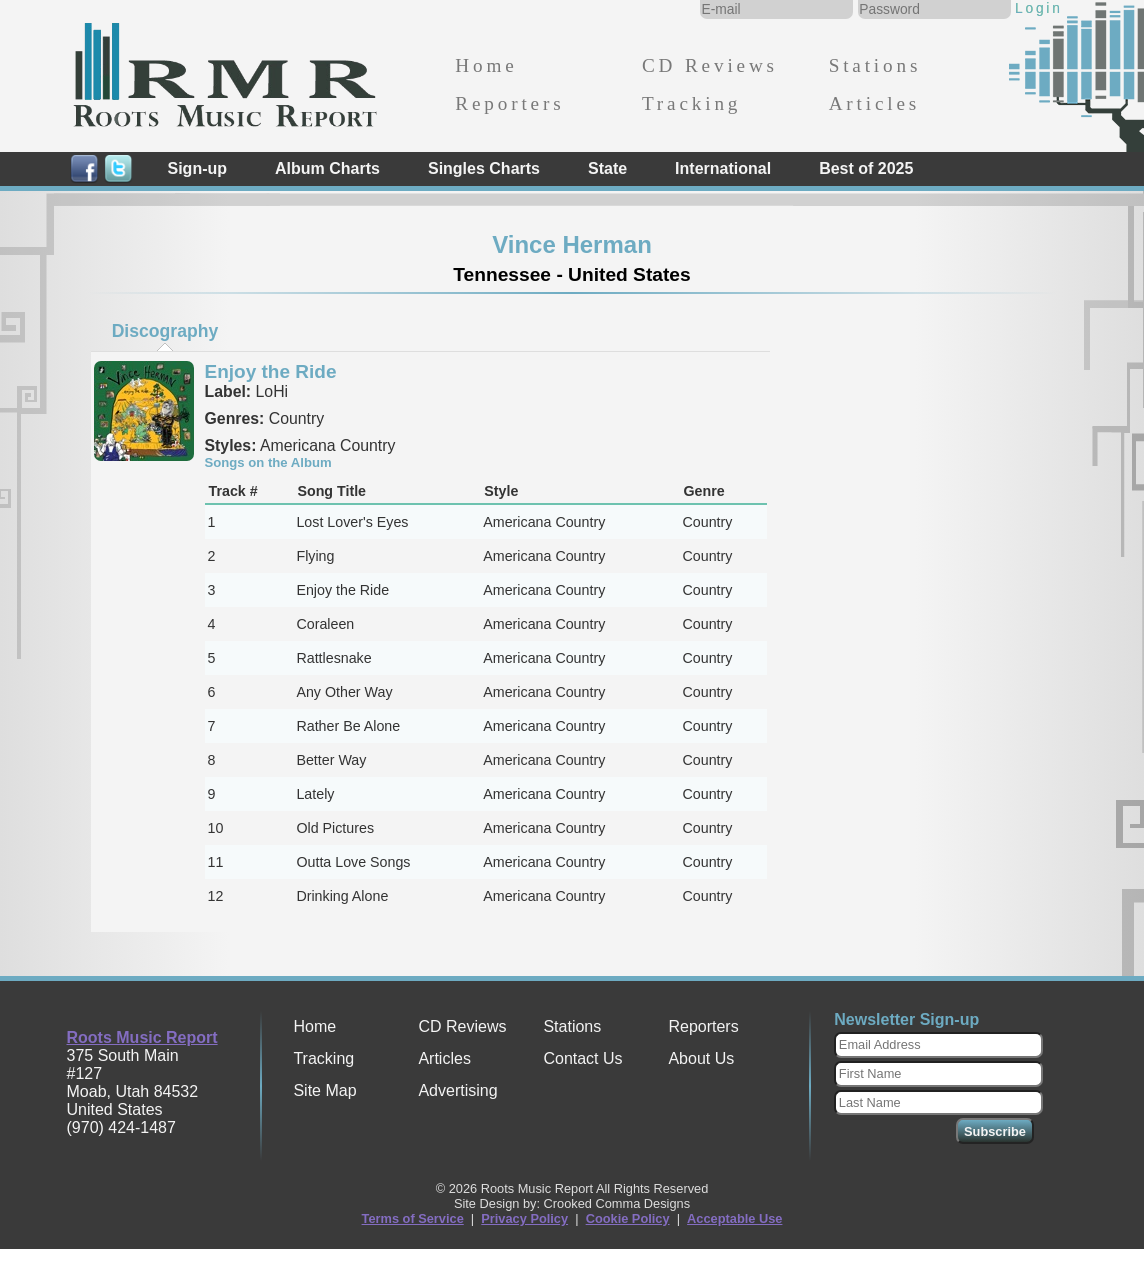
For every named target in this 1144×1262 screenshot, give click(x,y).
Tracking (691, 103)
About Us (701, 1058)
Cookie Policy (628, 1218)
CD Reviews (710, 65)
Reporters (509, 103)
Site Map (324, 1090)
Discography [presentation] (165, 331)
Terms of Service (413, 1218)
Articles (874, 103)
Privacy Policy (524, 1218)
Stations (875, 65)
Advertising (457, 1090)
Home (486, 65)
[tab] (165, 331)
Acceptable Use (734, 1218)
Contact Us (582, 1058)
